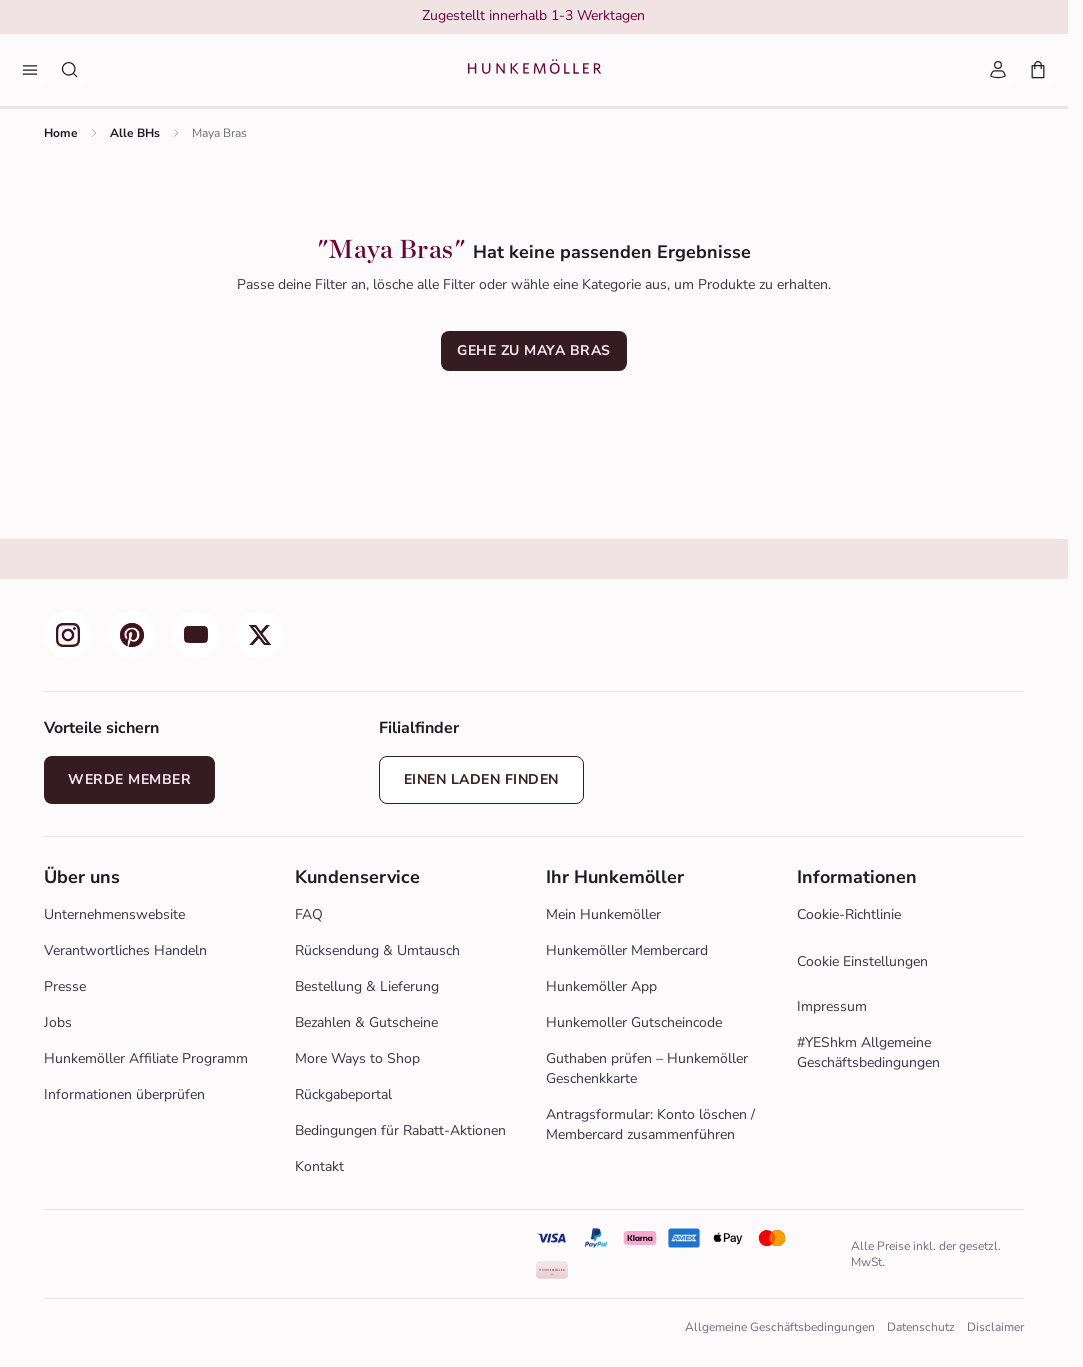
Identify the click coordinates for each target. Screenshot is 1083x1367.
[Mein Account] (998, 70)
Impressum (832, 1006)
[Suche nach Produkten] (70, 70)
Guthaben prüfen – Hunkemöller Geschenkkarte (647, 1068)
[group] (533, 18)
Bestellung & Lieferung (367, 986)
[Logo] (534, 70)
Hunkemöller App (601, 986)
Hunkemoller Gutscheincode (634, 1022)
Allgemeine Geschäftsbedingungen (780, 1327)
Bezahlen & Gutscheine (366, 1022)
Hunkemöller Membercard (627, 950)
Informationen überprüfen (124, 1094)
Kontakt (319, 1166)
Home (61, 133)
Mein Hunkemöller (603, 914)
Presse (65, 986)
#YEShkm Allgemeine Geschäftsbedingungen (868, 1052)
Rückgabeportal (343, 1094)
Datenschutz (921, 1327)
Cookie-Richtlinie (849, 914)
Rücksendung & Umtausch (377, 950)
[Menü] (30, 70)
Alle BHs (135, 133)
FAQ (309, 914)
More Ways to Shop (357, 1058)
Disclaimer (995, 1327)
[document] (533, 18)
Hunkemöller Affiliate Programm (146, 1058)
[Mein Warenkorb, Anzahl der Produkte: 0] (1038, 70)
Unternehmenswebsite (114, 914)
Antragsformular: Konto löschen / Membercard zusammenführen (650, 1124)
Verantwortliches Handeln (125, 950)
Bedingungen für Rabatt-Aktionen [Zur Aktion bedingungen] (400, 1130)
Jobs (58, 1022)
